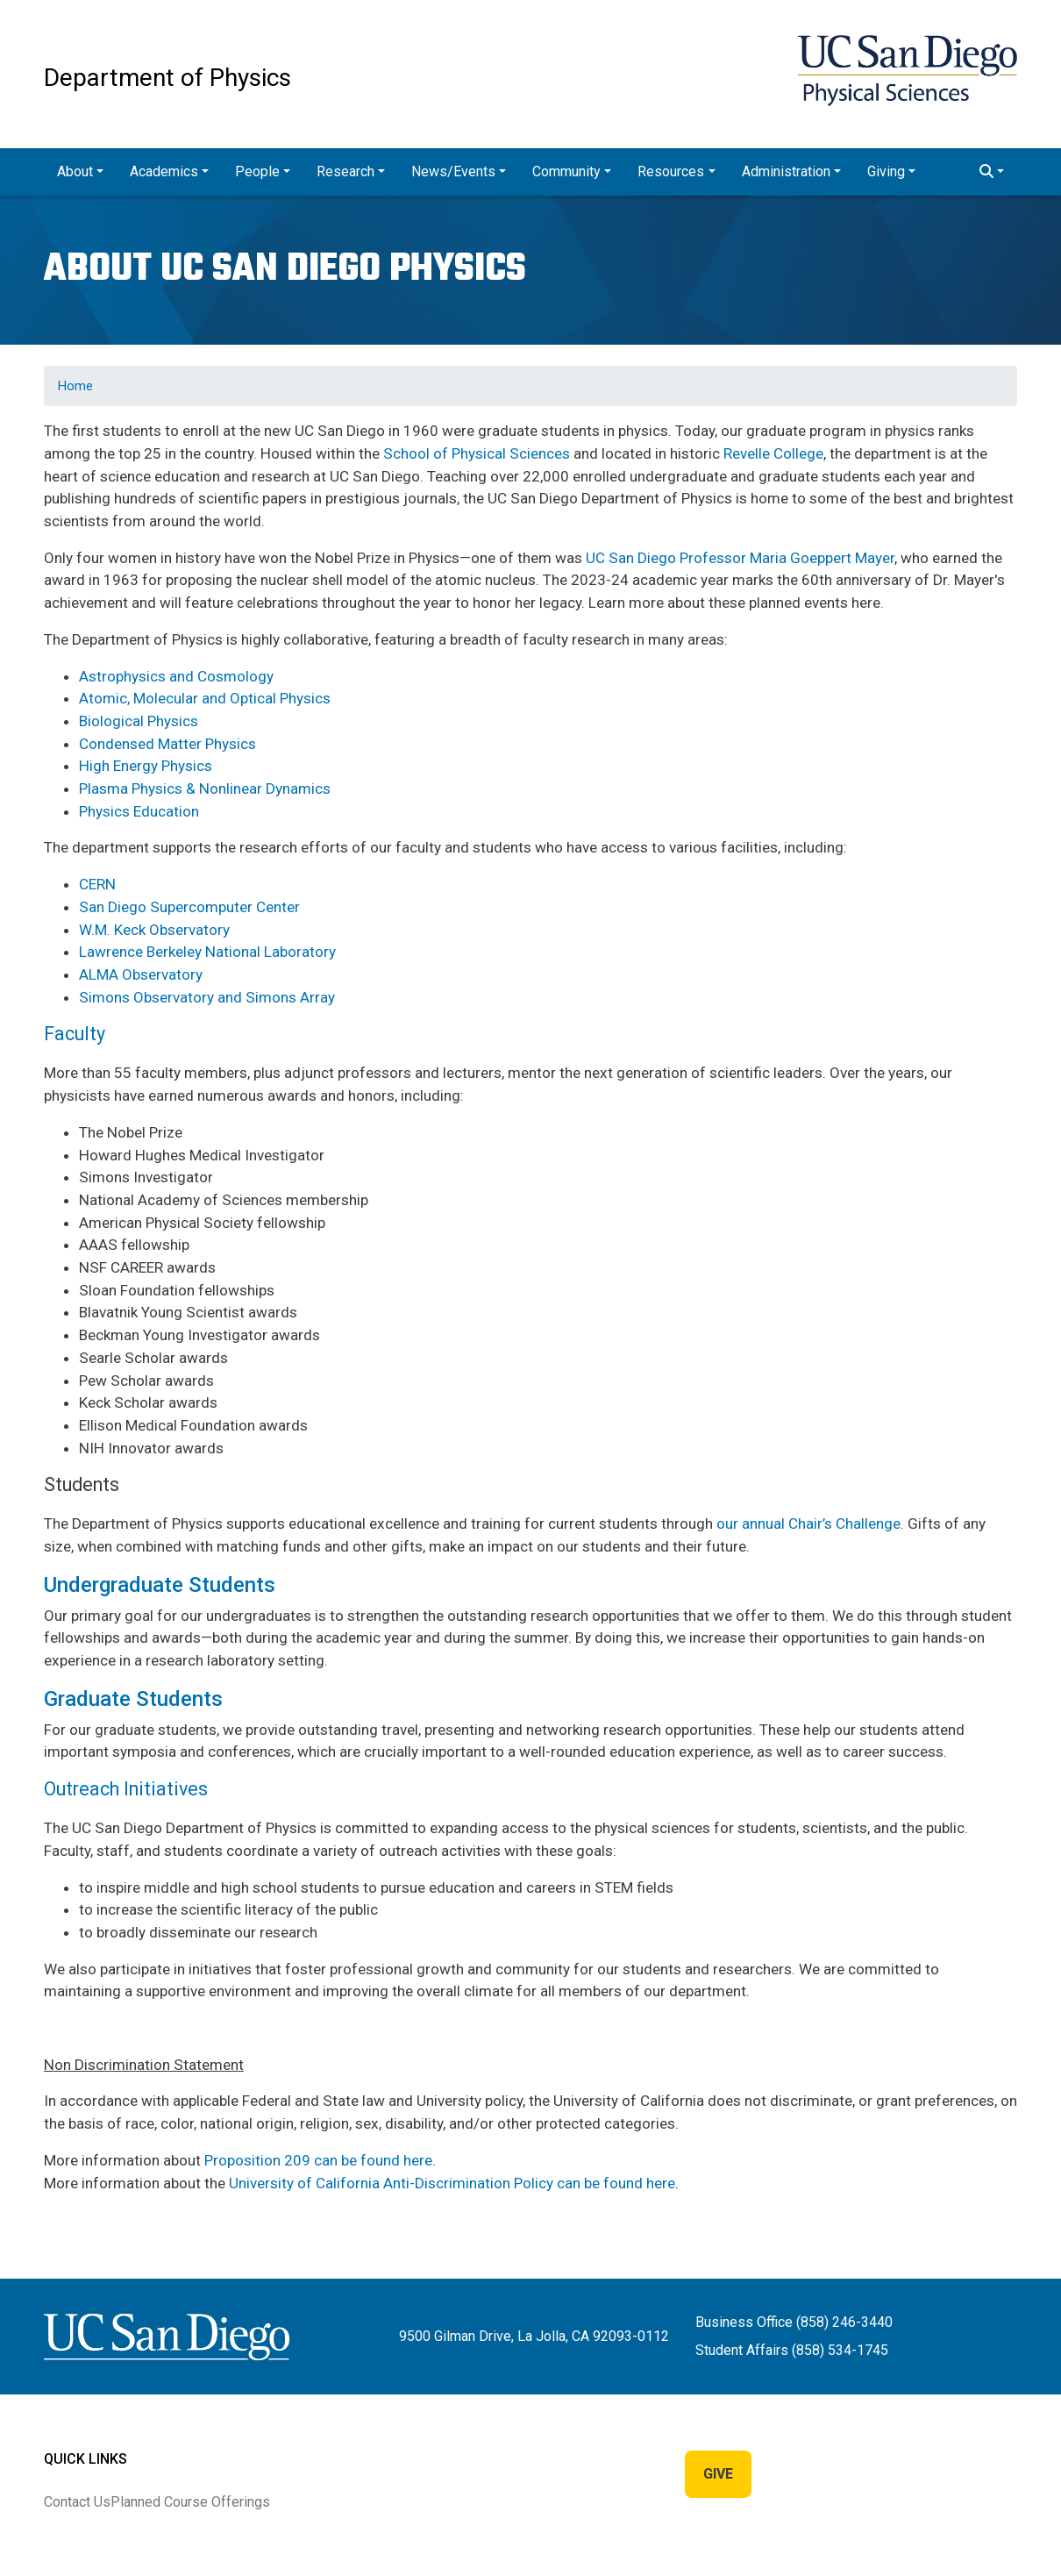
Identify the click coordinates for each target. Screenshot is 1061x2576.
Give (718, 2473)
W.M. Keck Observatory (154, 929)
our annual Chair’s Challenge (808, 1523)
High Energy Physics (145, 765)
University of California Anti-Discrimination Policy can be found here (452, 2183)
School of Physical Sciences (476, 453)
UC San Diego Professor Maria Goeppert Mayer (740, 558)
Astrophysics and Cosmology (176, 676)
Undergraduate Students (159, 1585)
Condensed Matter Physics (167, 744)
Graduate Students (133, 1699)
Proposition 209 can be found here (318, 2160)
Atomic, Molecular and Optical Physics (205, 698)
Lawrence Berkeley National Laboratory (207, 951)
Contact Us (77, 2502)
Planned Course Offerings (190, 2502)
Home (75, 386)
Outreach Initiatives (126, 1789)
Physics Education (139, 811)
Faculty (74, 1034)
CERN (97, 884)
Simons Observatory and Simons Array (207, 997)
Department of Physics (167, 77)
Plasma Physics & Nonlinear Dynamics (205, 788)
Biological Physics (138, 721)
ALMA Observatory (141, 974)
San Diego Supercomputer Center (189, 907)
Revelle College (773, 453)
